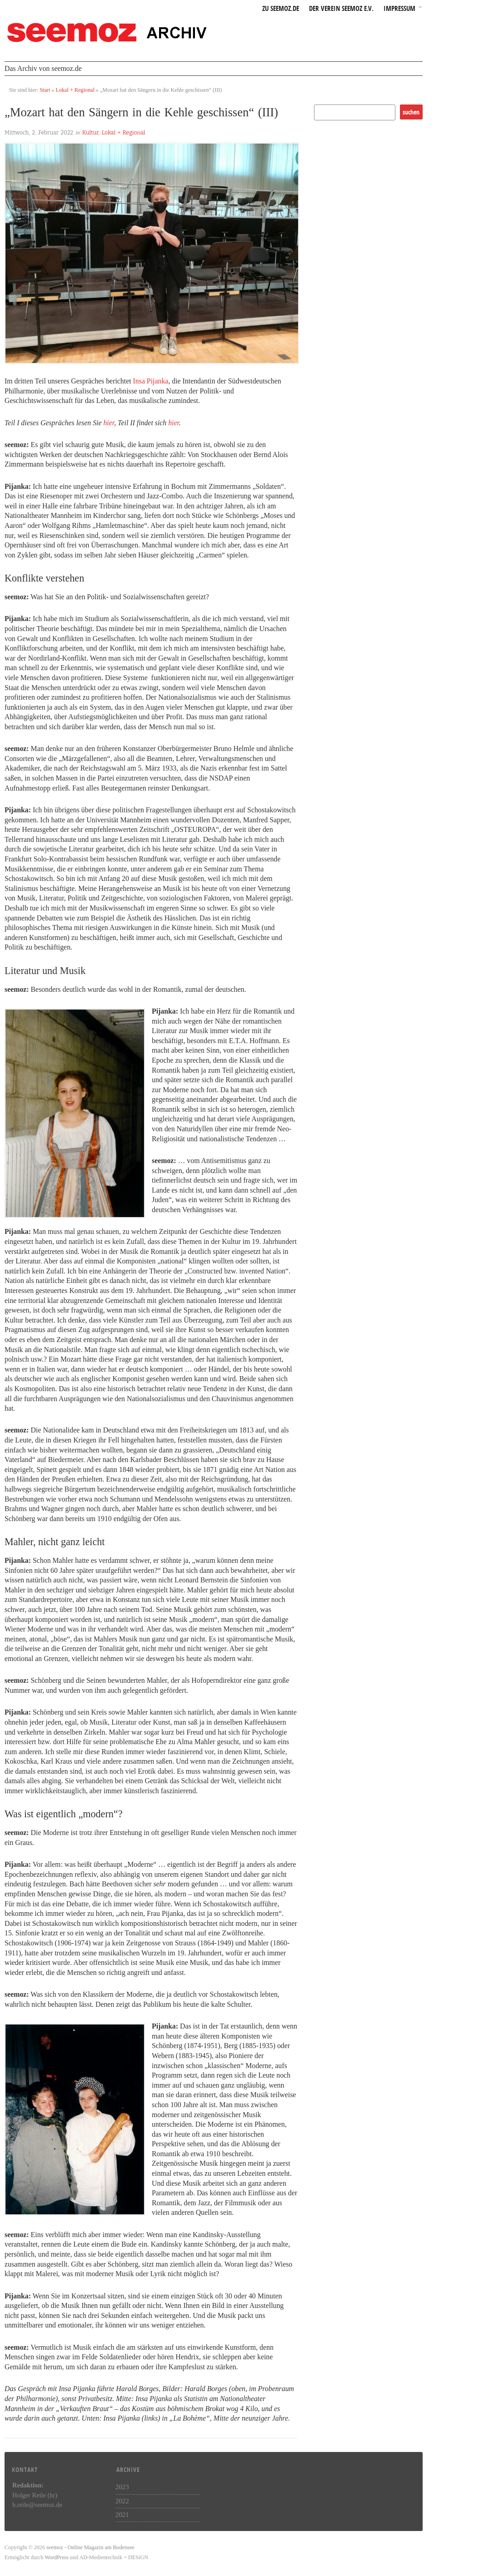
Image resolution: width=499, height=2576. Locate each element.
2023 (122, 2487)
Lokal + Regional (74, 90)
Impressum (399, 8)
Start (45, 90)
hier (108, 423)
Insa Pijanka (151, 381)
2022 (122, 2501)
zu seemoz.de (280, 8)
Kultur (90, 132)
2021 (122, 2514)
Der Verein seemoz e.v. (341, 8)
